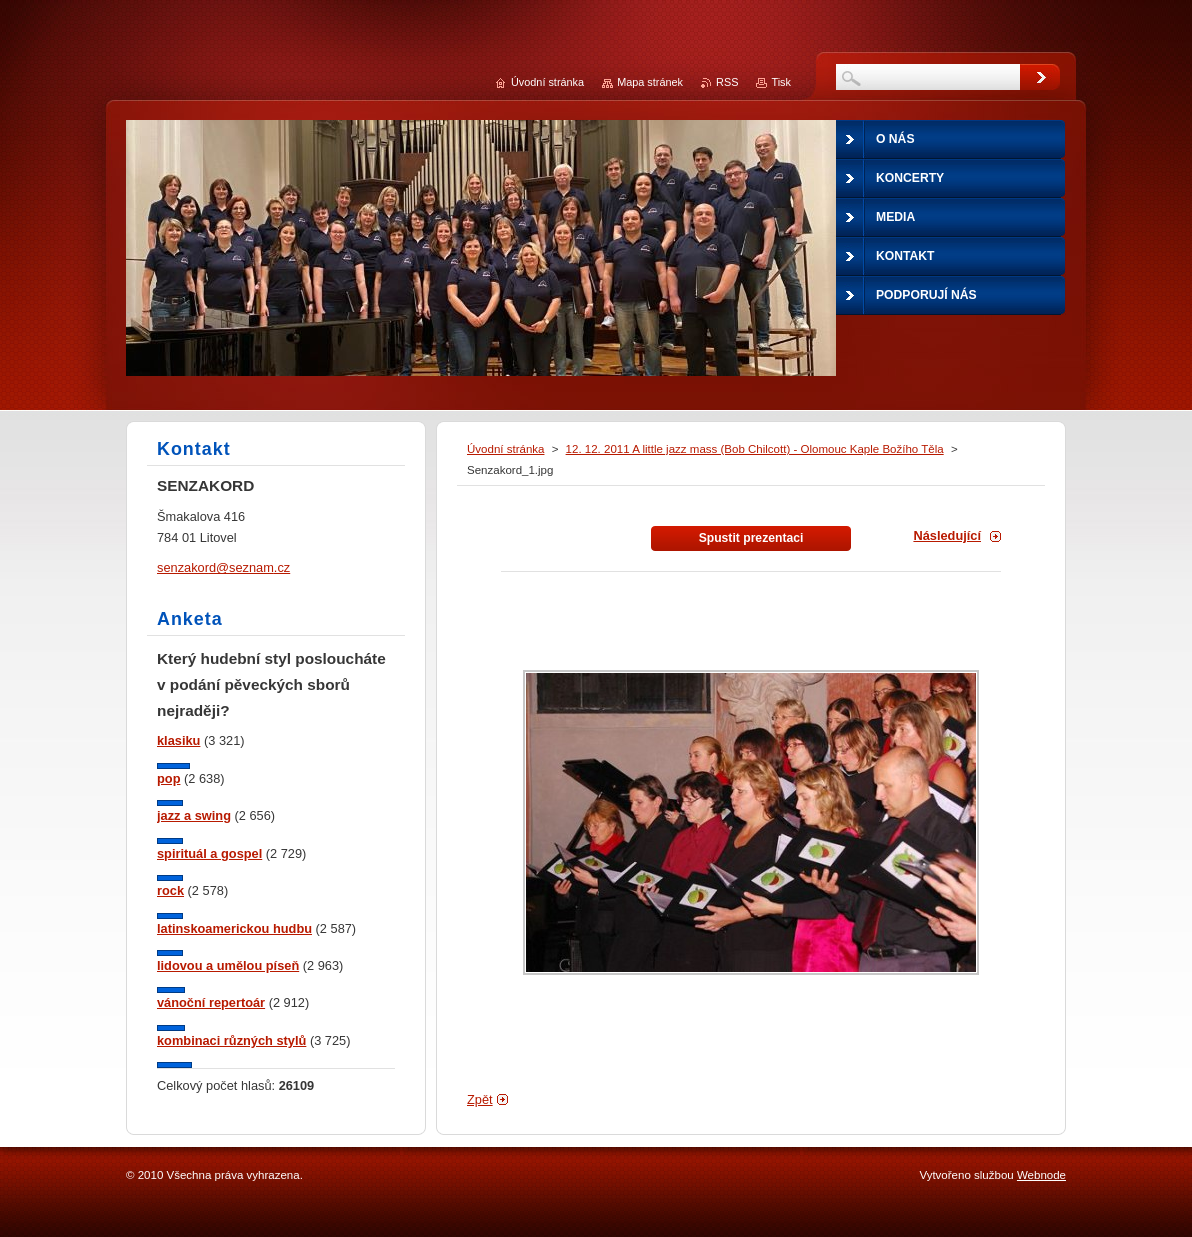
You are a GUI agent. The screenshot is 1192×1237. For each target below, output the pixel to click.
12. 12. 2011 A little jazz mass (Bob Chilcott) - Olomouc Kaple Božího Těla (755, 449)
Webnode (1041, 1175)
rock (170, 890)
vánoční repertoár (211, 1002)
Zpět (480, 1099)
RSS (727, 82)
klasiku (178, 740)
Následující (947, 535)
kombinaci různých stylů (231, 1040)
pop (168, 778)
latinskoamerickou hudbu (234, 928)
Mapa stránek (650, 82)
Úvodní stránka (505, 449)
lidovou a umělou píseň (228, 965)
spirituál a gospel (209, 853)
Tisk (781, 82)
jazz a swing (194, 815)
